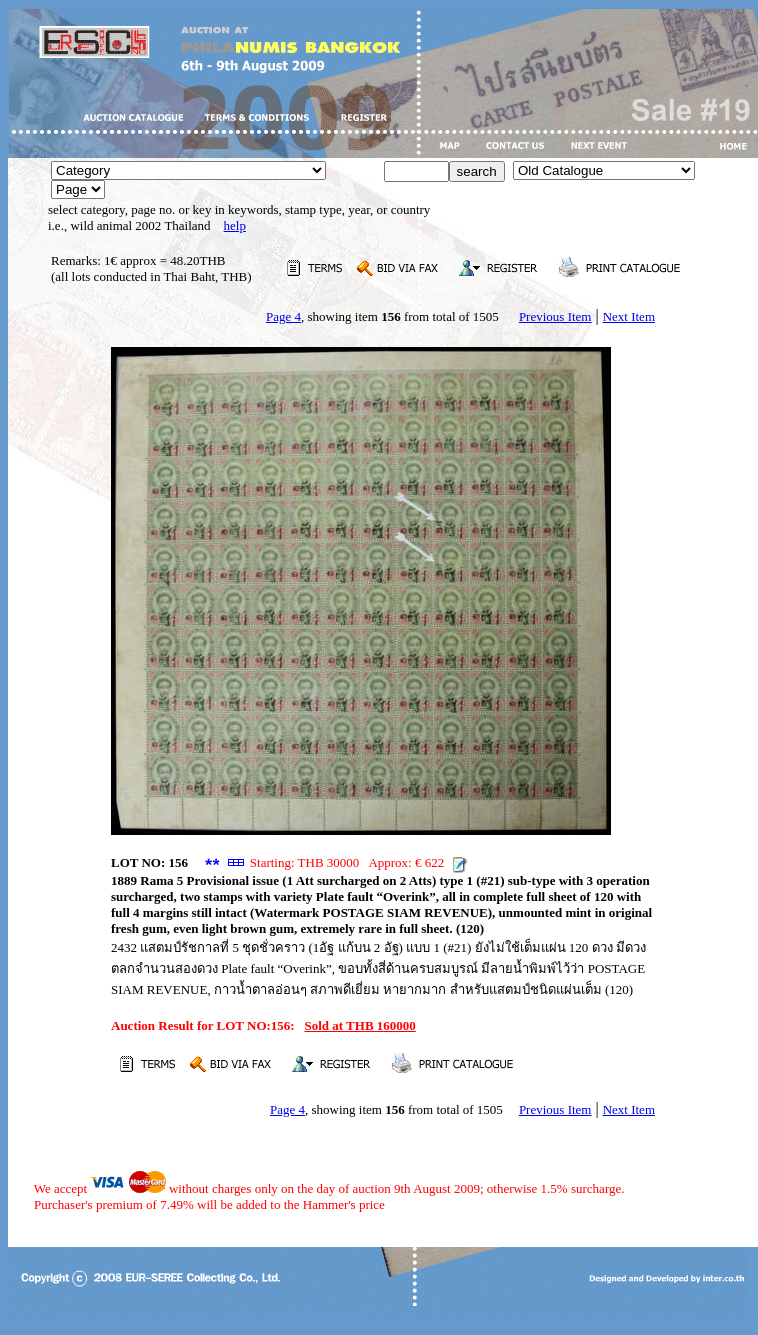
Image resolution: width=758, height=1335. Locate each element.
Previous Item (555, 316)
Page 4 (283, 316)
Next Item (629, 316)
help (235, 225)
